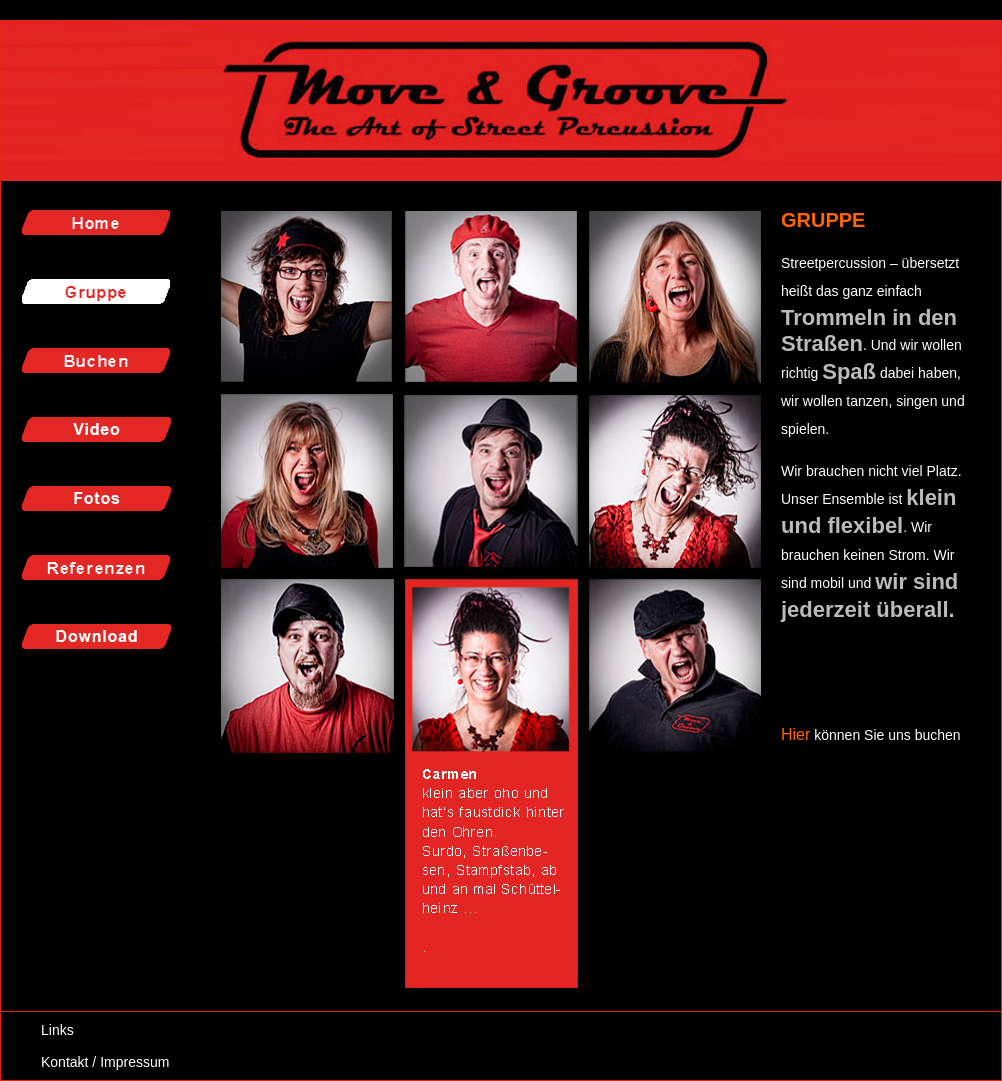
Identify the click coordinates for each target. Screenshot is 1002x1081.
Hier (795, 734)
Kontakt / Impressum (105, 1062)
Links (57, 1030)
